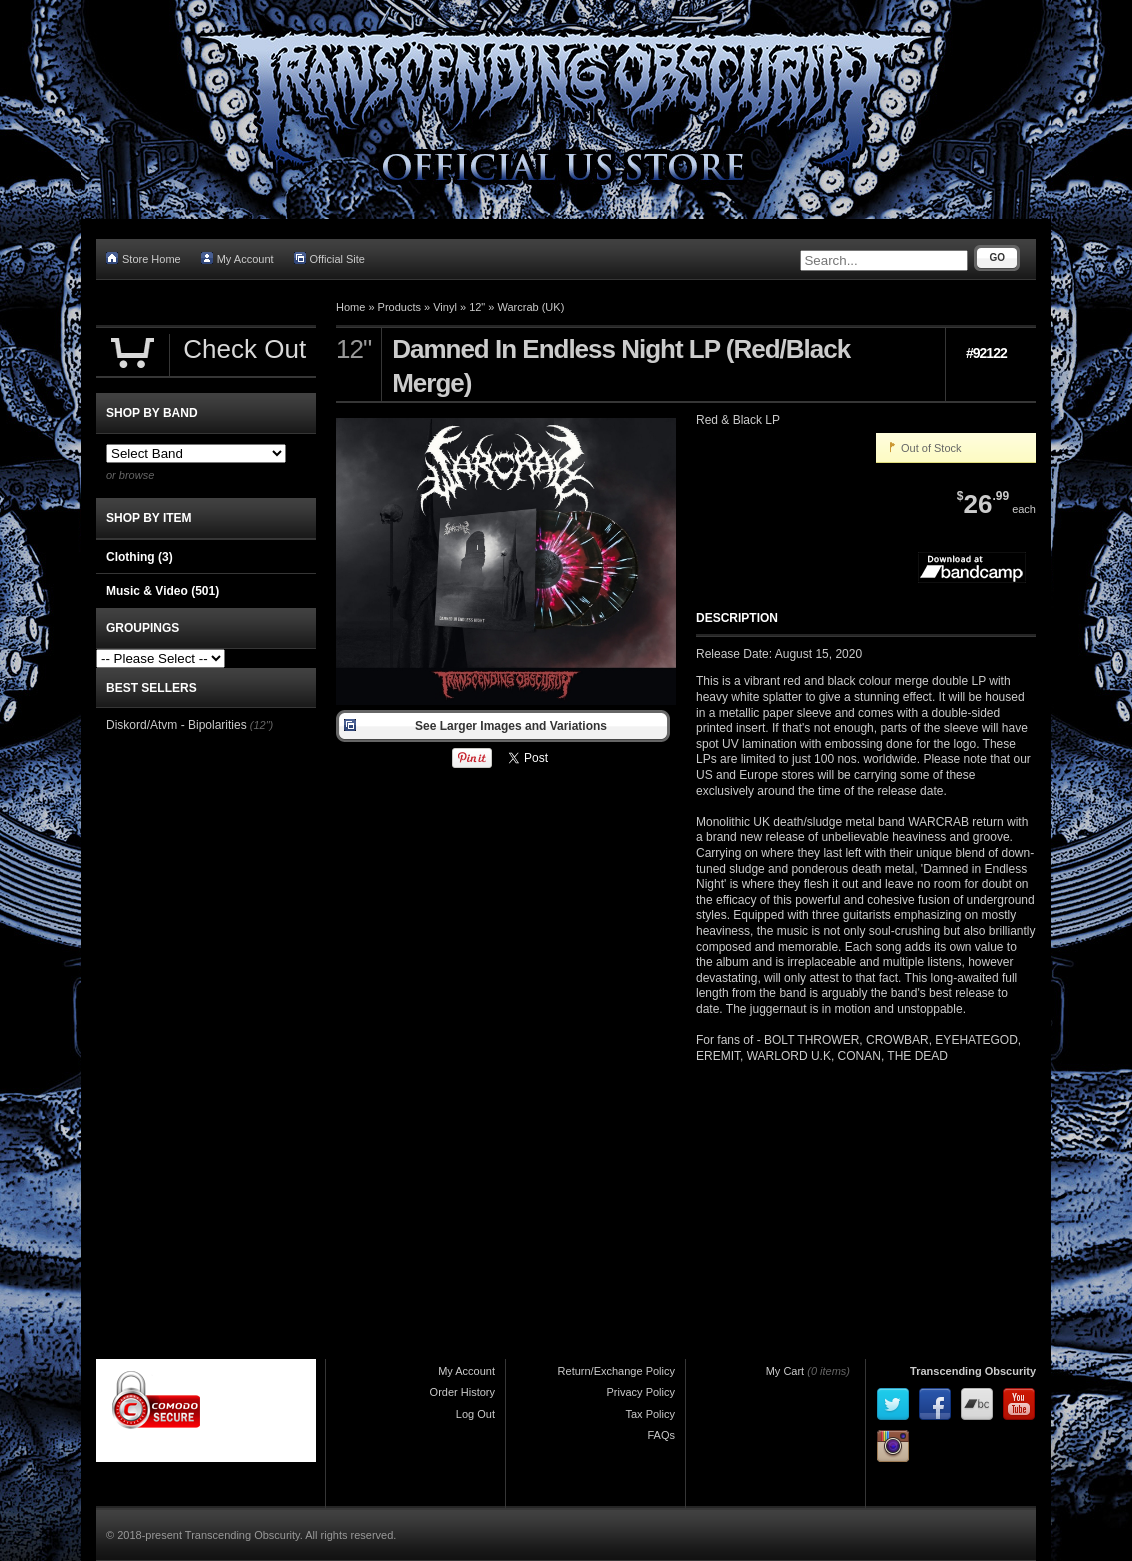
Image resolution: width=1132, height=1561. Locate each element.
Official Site (329, 258)
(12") (261, 725)
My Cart (785, 1371)
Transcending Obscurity (973, 1371)
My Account (237, 258)
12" (477, 307)
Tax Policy (650, 1414)
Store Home (143, 258)
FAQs (661, 1435)
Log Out (475, 1414)
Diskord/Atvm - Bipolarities (176, 725)
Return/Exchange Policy (616, 1371)
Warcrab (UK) (531, 307)
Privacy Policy (641, 1392)
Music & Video (162, 591)
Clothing (139, 557)
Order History (462, 1392)
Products (399, 307)
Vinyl (445, 307)
